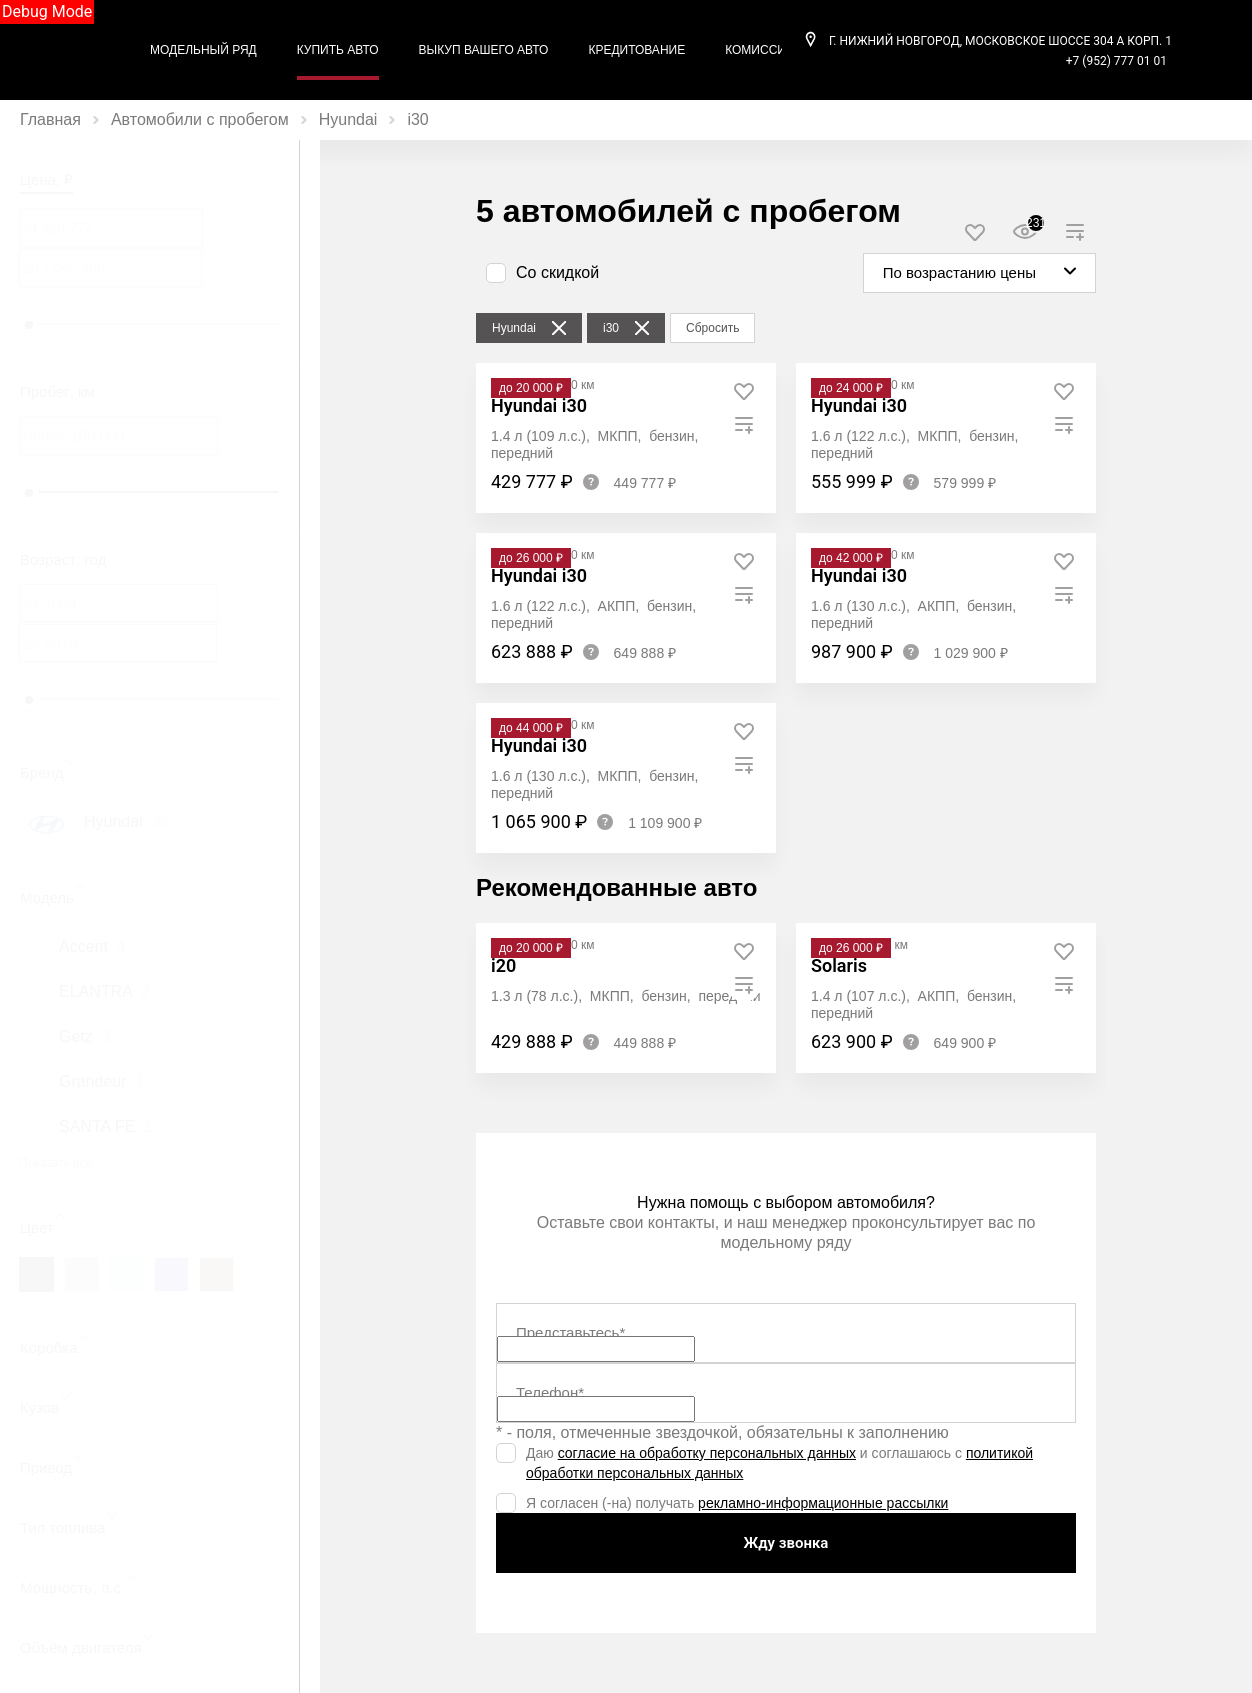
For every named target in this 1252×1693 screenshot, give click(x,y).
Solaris (839, 965)
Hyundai (348, 119)
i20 (503, 965)
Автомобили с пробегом (200, 119)
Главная (50, 119)
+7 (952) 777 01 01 (1116, 61)
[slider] (29, 325)
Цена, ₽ (46, 179)
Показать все (55, 1163)
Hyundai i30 (539, 405)
